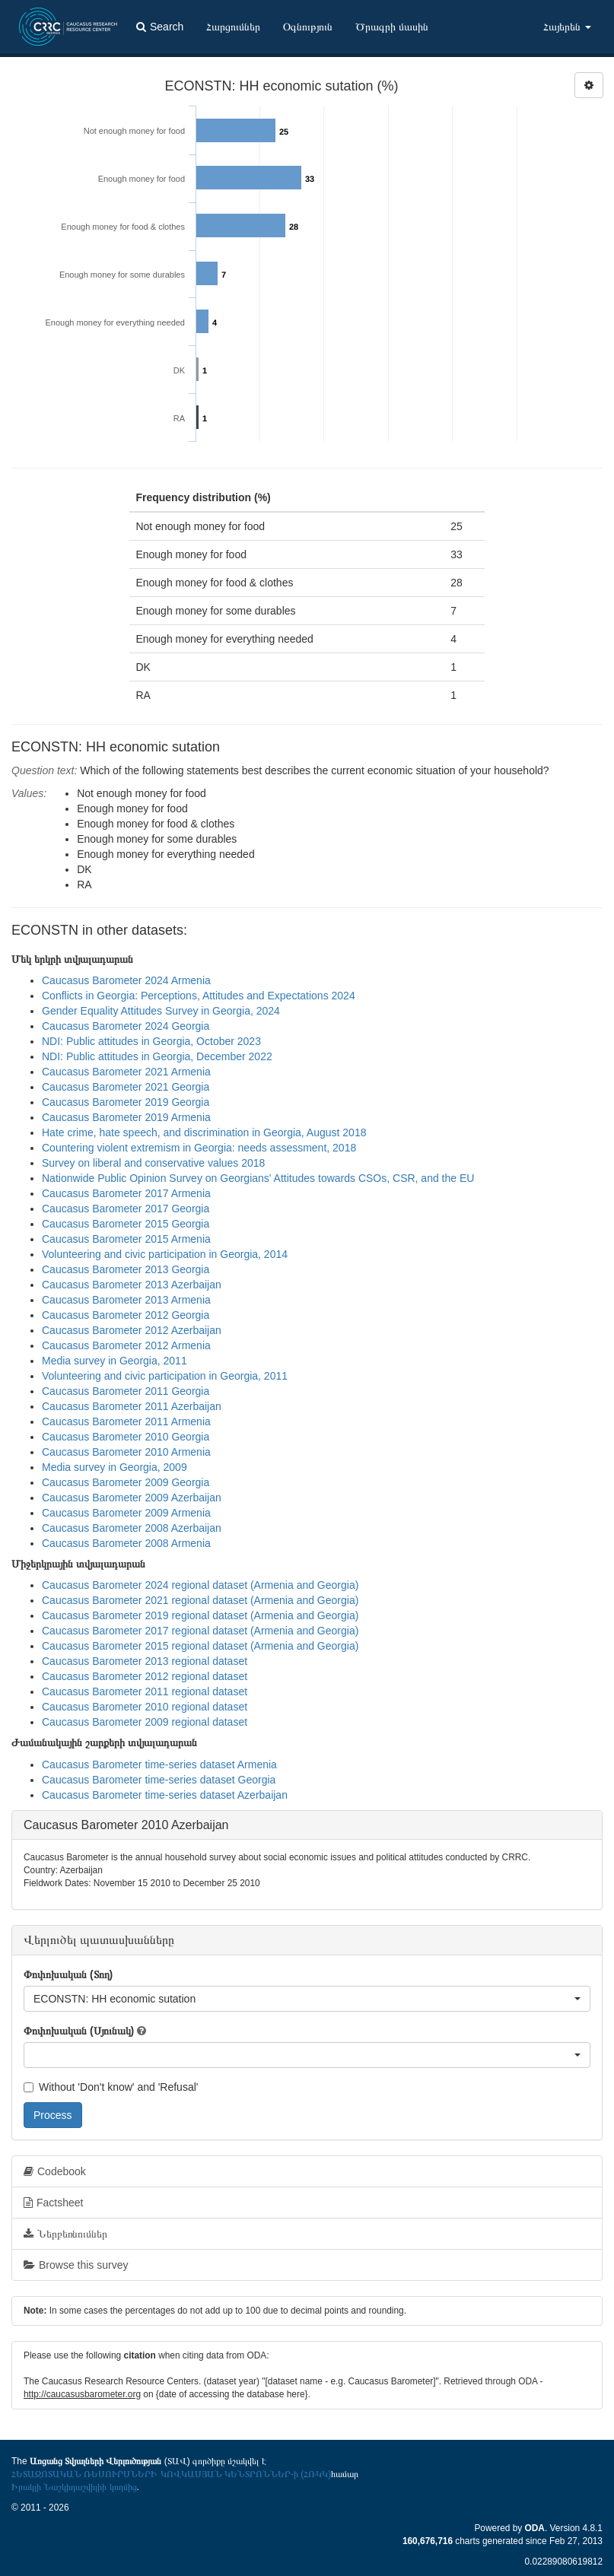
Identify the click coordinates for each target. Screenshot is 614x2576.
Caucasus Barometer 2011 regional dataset (144, 1691)
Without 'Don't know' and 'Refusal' (111, 2087)
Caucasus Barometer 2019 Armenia (126, 1117)
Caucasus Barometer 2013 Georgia (125, 1269)
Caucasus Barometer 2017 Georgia (125, 1208)
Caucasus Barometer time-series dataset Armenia (159, 1764)
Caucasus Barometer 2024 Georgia (125, 1026)
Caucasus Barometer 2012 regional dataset (144, 1676)
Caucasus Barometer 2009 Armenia (126, 1513)
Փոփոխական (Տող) (68, 1974)
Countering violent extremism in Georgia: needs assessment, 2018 (199, 1148)
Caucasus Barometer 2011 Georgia (125, 1391)
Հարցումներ (233, 27)
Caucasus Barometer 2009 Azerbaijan (131, 1497)
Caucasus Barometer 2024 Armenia (126, 980)
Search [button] (159, 27)
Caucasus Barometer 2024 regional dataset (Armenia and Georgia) (200, 1585)
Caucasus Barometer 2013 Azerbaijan (131, 1284)
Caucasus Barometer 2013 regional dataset (144, 1661)
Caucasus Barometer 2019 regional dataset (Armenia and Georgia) (200, 1615)
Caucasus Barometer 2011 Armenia (126, 1421)
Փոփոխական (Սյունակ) (79, 2031)
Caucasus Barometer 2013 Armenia (126, 1300)
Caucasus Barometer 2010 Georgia (125, 1437)
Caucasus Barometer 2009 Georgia (125, 1482)
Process (52, 2115)
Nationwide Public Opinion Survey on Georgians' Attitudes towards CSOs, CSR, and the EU (258, 1178)
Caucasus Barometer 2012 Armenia (126, 1345)
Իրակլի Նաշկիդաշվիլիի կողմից (74, 2487)
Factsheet (53, 2202)
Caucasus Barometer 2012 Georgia (125, 1315)
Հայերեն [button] (567, 27)
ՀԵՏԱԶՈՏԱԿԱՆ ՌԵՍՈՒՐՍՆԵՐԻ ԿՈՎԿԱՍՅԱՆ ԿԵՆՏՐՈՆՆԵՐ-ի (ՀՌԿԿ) (171, 2474)
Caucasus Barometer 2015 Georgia (125, 1224)
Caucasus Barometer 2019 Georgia (125, 1102)
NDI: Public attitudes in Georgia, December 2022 (157, 1056)
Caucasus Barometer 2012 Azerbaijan (131, 1330)
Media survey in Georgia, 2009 (114, 1467)
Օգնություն (307, 27)
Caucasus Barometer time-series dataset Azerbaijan (165, 1795)
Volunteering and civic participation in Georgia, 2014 (165, 1254)
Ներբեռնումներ (65, 2234)
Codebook (55, 2171)
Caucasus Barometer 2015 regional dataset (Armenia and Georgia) (200, 1646)
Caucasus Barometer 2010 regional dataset (144, 1707)
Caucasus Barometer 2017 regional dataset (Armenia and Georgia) (200, 1631)
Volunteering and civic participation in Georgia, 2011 (165, 1376)
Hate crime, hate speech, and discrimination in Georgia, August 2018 (204, 1132)
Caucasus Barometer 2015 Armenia (126, 1239)
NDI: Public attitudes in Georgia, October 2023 (151, 1041)
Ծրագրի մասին (391, 27)
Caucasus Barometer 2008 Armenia (126, 1543)
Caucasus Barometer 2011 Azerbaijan (131, 1406)
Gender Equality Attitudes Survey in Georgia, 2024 (161, 1011)
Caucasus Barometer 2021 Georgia (125, 1087)
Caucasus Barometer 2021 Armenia (126, 1072)
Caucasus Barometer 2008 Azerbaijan (131, 1528)
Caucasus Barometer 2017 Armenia (126, 1193)
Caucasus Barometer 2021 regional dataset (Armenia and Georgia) (200, 1600)
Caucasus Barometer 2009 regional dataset (144, 1722)
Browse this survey (76, 2265)
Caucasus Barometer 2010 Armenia (126, 1452)
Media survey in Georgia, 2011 (114, 1361)
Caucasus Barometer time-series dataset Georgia (158, 1780)
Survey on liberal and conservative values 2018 (153, 1163)
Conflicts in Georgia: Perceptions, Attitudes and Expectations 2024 (198, 995)
